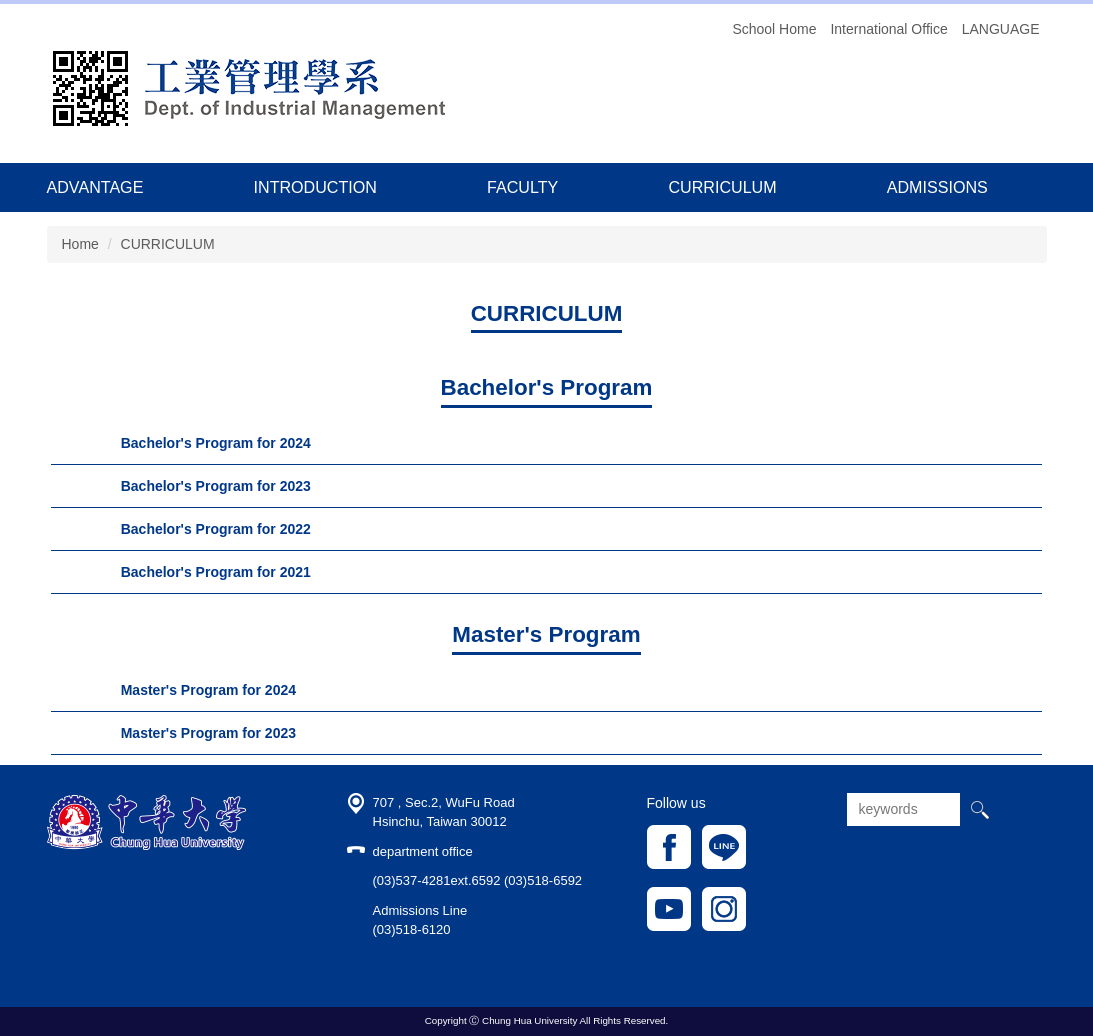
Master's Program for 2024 (208, 690)
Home (80, 244)
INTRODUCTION (315, 187)
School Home (774, 29)
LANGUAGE (1001, 29)
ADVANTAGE (95, 187)
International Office (888, 29)
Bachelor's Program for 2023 (216, 486)
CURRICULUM (722, 187)
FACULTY (522, 187)
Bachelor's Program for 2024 (216, 443)
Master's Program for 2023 (208, 733)
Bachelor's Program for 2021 (216, 572)
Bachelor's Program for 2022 (216, 529)
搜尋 (979, 809)
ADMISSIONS (937, 187)
